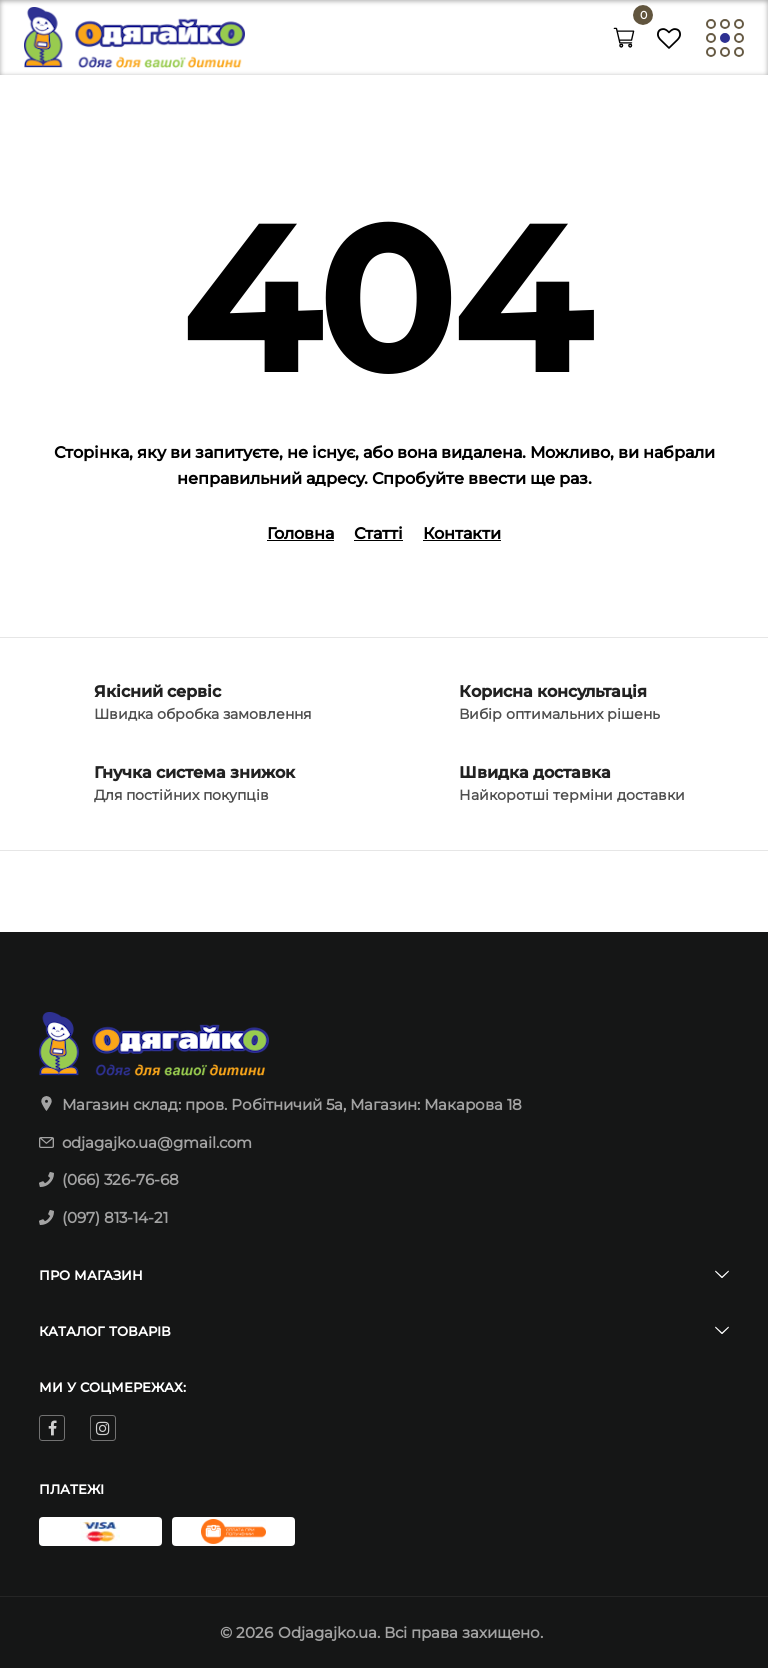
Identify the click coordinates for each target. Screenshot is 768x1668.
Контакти (462, 533)
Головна (300, 533)
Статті (378, 533)
